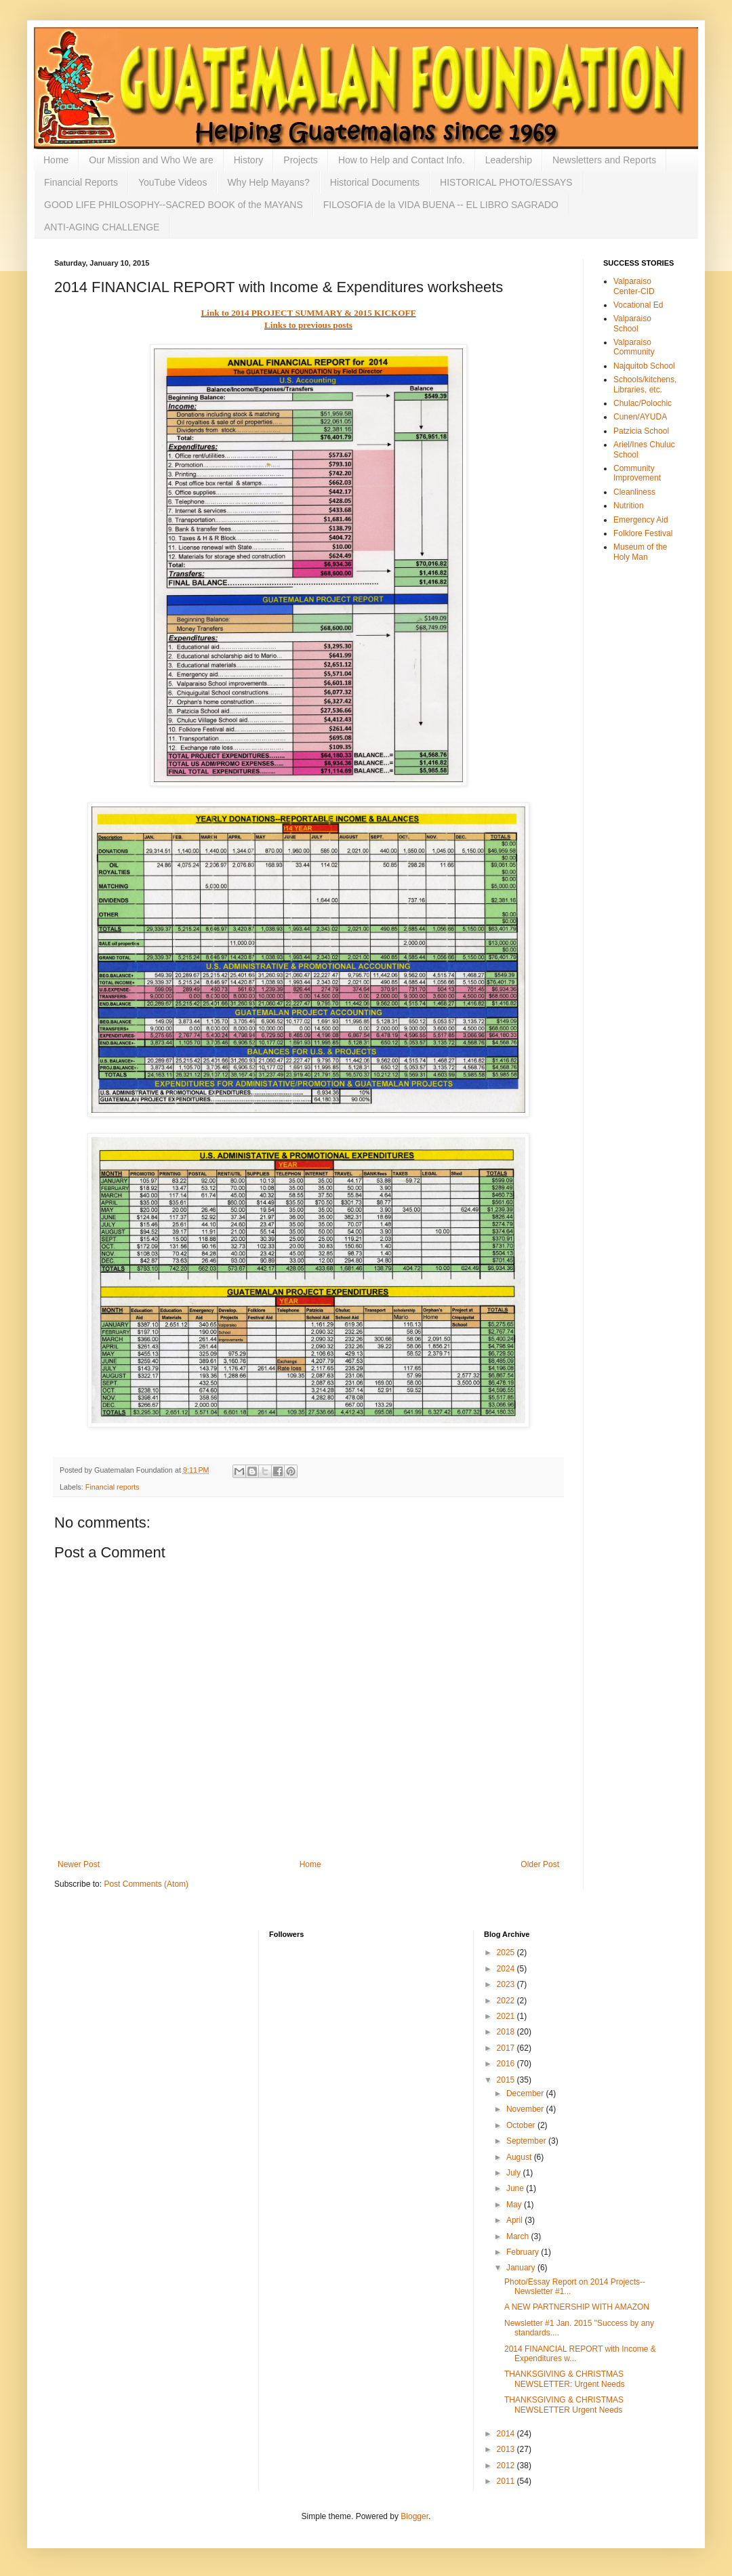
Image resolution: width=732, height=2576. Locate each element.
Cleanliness (634, 492)
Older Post (540, 1864)
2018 (507, 2032)
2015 (507, 2080)
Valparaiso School (632, 323)
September (527, 2141)
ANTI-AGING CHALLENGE (101, 227)
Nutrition (628, 505)
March (518, 2236)
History (249, 160)
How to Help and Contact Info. (401, 160)
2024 (507, 1969)
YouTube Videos (172, 182)
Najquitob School (644, 366)
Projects (300, 160)
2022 (507, 2000)
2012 (507, 2465)
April (515, 2220)
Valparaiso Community (634, 347)
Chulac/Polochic (642, 403)
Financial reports (112, 1487)
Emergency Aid (640, 520)
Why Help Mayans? (268, 182)
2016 (507, 2063)
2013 (507, 2449)
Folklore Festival (642, 533)
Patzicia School (641, 431)
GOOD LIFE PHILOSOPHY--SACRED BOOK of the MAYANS (173, 204)
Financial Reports (81, 182)
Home (55, 160)
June (516, 2188)
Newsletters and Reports (604, 160)
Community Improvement (637, 473)
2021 (507, 2016)
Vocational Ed (638, 305)
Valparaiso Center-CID (634, 286)
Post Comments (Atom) (146, 1884)
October (521, 2125)
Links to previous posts (308, 325)
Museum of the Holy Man (640, 551)
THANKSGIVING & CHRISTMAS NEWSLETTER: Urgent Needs (564, 2378)
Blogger (414, 2516)
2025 (507, 1952)
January (521, 2267)
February (523, 2252)
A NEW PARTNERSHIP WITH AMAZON (576, 2307)
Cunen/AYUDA (640, 417)
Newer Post (79, 1864)
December (526, 2093)
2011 (507, 2481)
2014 (507, 2433)
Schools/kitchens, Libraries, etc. (644, 384)
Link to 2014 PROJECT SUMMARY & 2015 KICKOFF (308, 313)
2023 (507, 1984)
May (515, 2204)
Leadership (508, 160)
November (526, 2109)
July (514, 2173)
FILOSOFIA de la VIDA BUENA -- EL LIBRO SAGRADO (440, 204)
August (520, 2157)
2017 (507, 2048)
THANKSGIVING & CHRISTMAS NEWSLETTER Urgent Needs (564, 2404)
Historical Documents (375, 182)
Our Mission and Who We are (151, 160)
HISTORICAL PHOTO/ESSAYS (506, 182)
